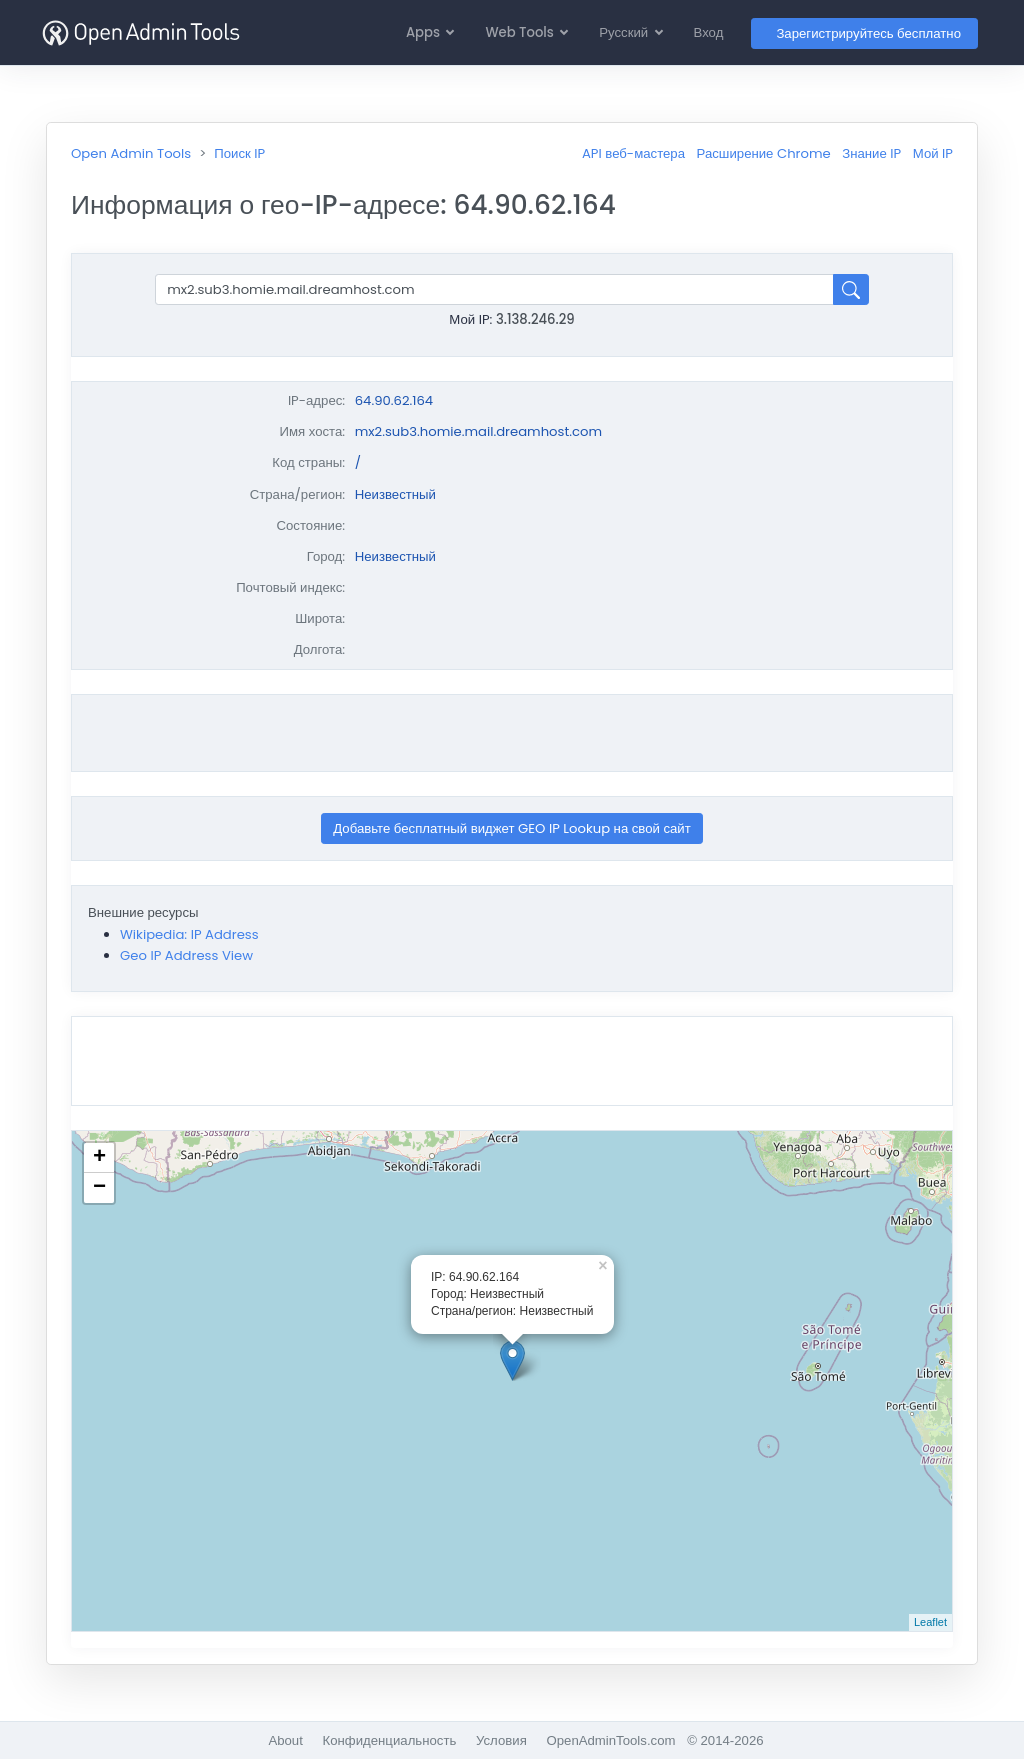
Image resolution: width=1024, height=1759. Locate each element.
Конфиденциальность (390, 1740)
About (285, 1740)
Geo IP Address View (186, 955)
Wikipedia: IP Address (189, 934)
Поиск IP (239, 153)
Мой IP (933, 153)
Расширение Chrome (764, 153)
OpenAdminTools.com (610, 1740)
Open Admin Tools (131, 153)
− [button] (99, 1188)
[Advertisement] (512, 733)
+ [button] (99, 1158)
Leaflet (930, 1622)
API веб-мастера (633, 153)
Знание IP (871, 153)
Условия (501, 1740)
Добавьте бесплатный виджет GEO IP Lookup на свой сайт (512, 828)
